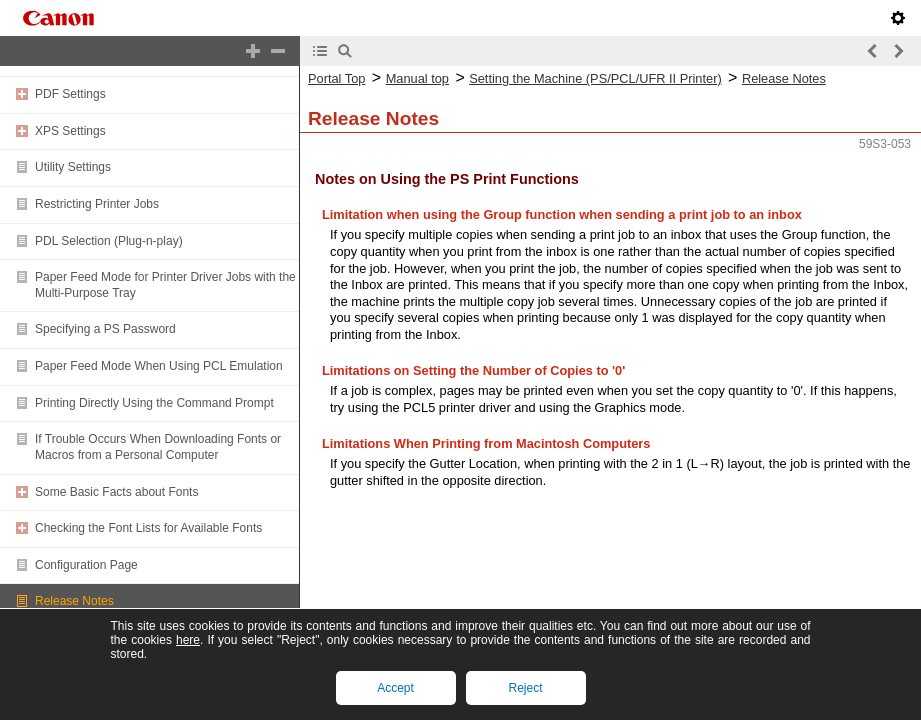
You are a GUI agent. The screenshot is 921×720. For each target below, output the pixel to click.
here (188, 640)
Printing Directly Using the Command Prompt (154, 403)
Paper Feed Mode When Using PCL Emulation (159, 366)
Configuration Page (86, 565)
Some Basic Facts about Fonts (116, 492)
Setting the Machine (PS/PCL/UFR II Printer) (595, 78)
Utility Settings (73, 167)
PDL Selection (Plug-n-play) (109, 241)
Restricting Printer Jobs (97, 204)
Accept (395, 688)
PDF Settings (70, 94)
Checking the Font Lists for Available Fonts (148, 528)
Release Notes (74, 601)
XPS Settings (70, 131)
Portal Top (336, 78)
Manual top (417, 78)
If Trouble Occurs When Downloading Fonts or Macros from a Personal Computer (158, 447)
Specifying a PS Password (105, 329)
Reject (525, 688)
